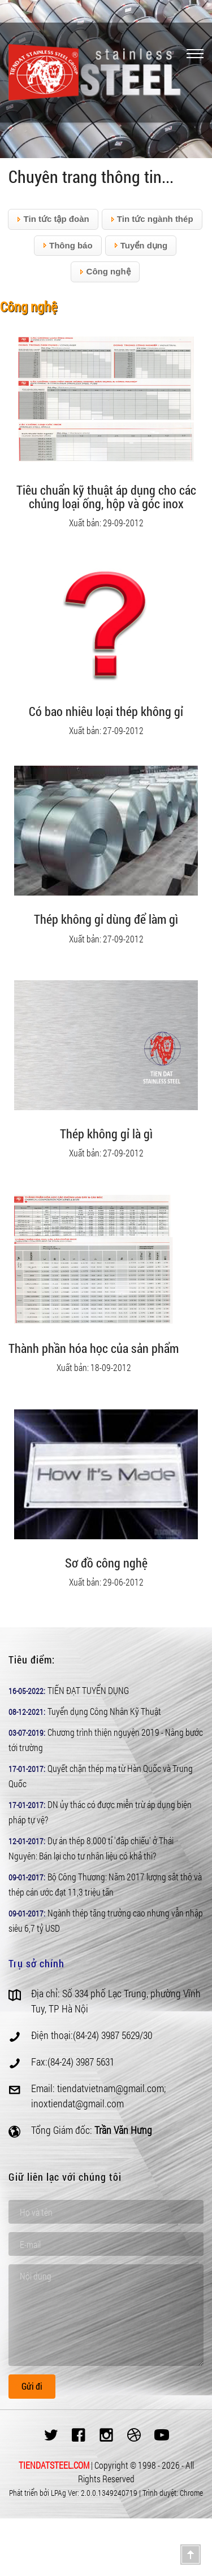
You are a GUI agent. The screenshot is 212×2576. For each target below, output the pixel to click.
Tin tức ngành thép (152, 219)
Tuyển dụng (141, 246)
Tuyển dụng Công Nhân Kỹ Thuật (104, 1711)
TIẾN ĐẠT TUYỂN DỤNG (88, 1690)
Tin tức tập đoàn (53, 219)
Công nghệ (105, 272)
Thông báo (68, 246)
